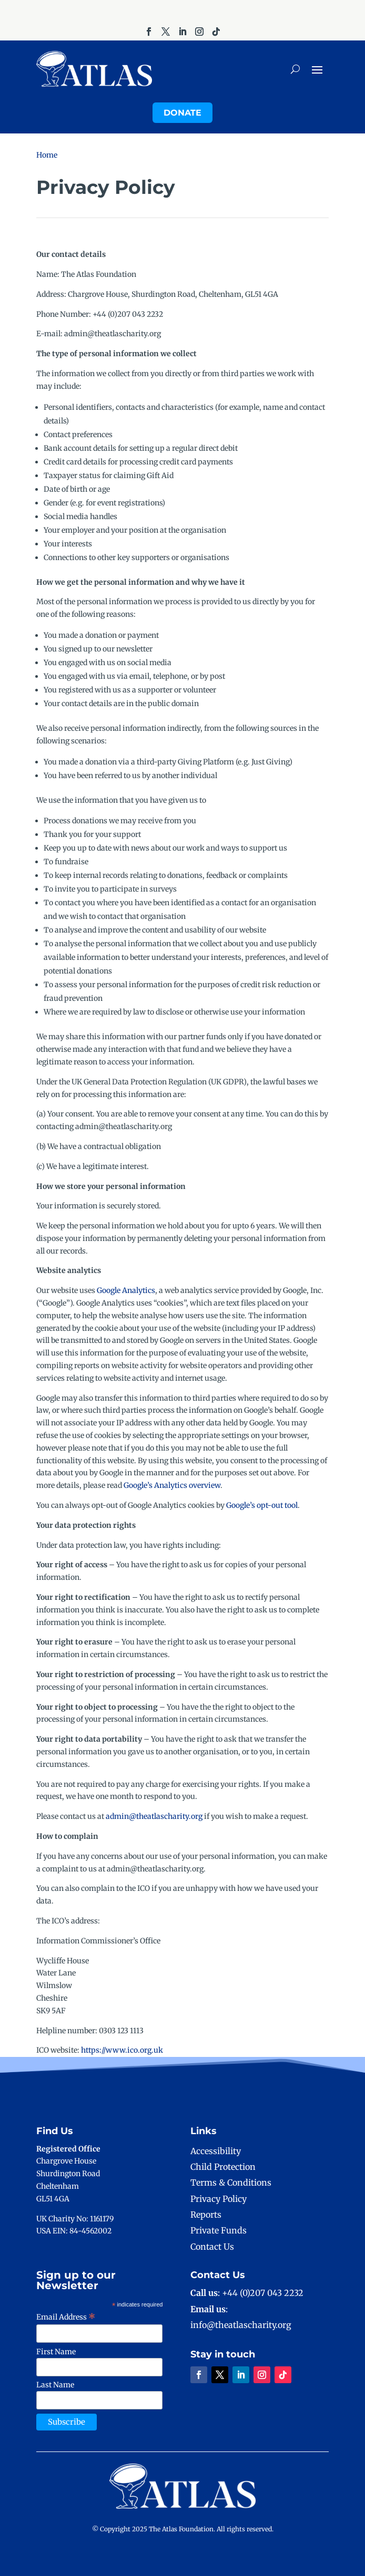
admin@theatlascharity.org (154, 1816)
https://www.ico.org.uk (122, 2050)
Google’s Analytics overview (172, 1485)
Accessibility (215, 2151)
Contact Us (212, 2246)
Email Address (66, 2317)
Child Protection (223, 2166)
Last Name (55, 2384)
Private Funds (218, 2230)
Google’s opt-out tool (262, 1505)
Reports (205, 2214)
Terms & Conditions (230, 2182)
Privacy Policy (218, 2199)
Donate (182, 113)
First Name (56, 2351)
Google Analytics (126, 1290)
